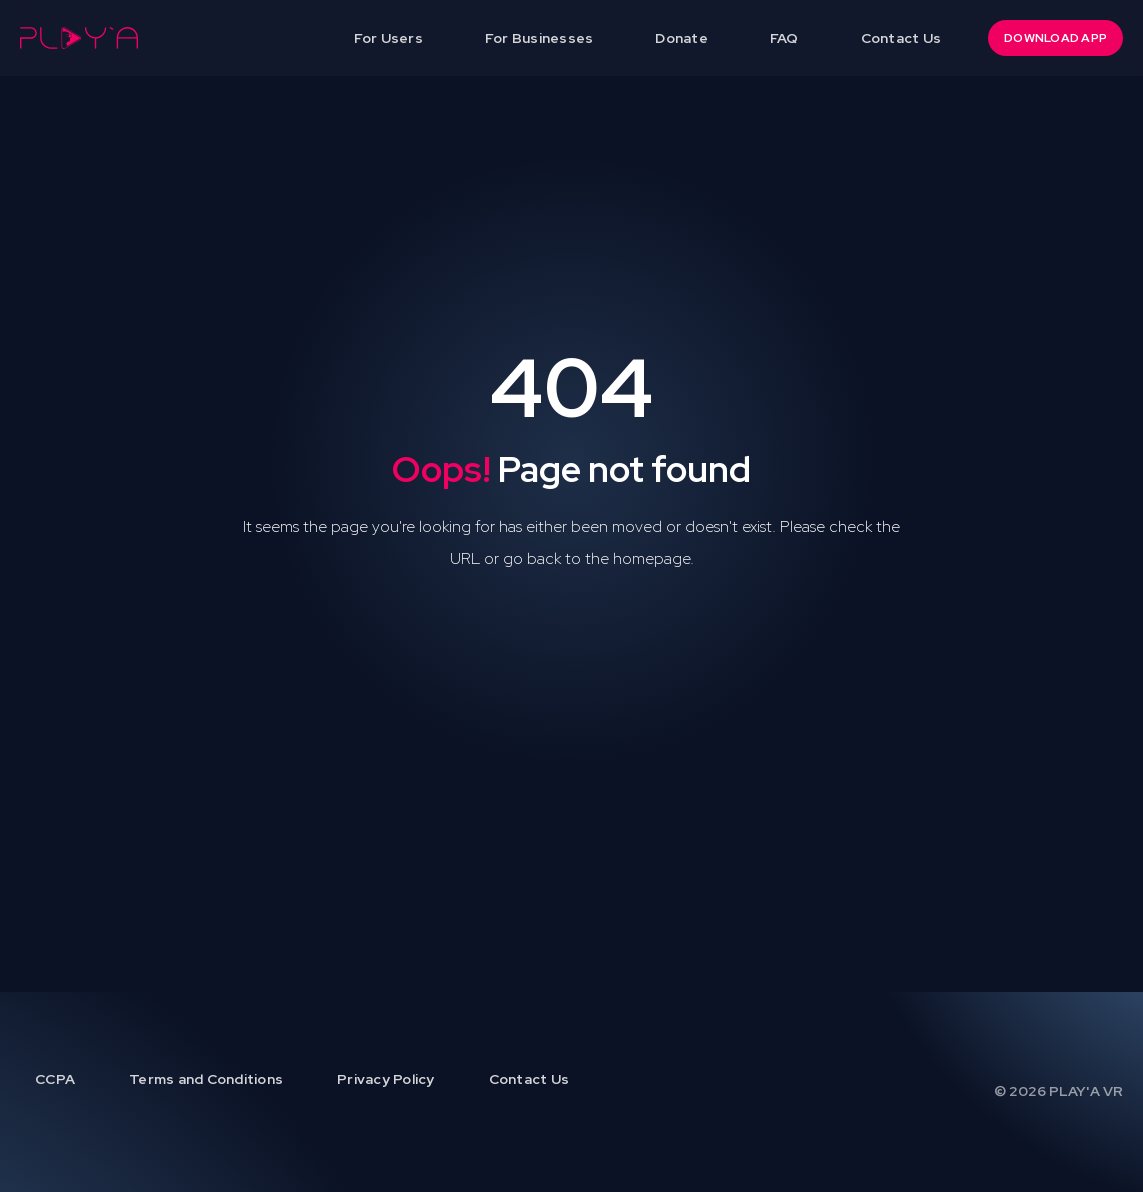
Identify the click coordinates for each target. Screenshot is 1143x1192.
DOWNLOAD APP (1055, 38)
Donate (681, 38)
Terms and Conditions (206, 1079)
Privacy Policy (386, 1079)
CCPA (55, 1079)
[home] (79, 38)
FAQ (784, 38)
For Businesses (539, 38)
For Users (388, 38)
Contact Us (901, 38)
